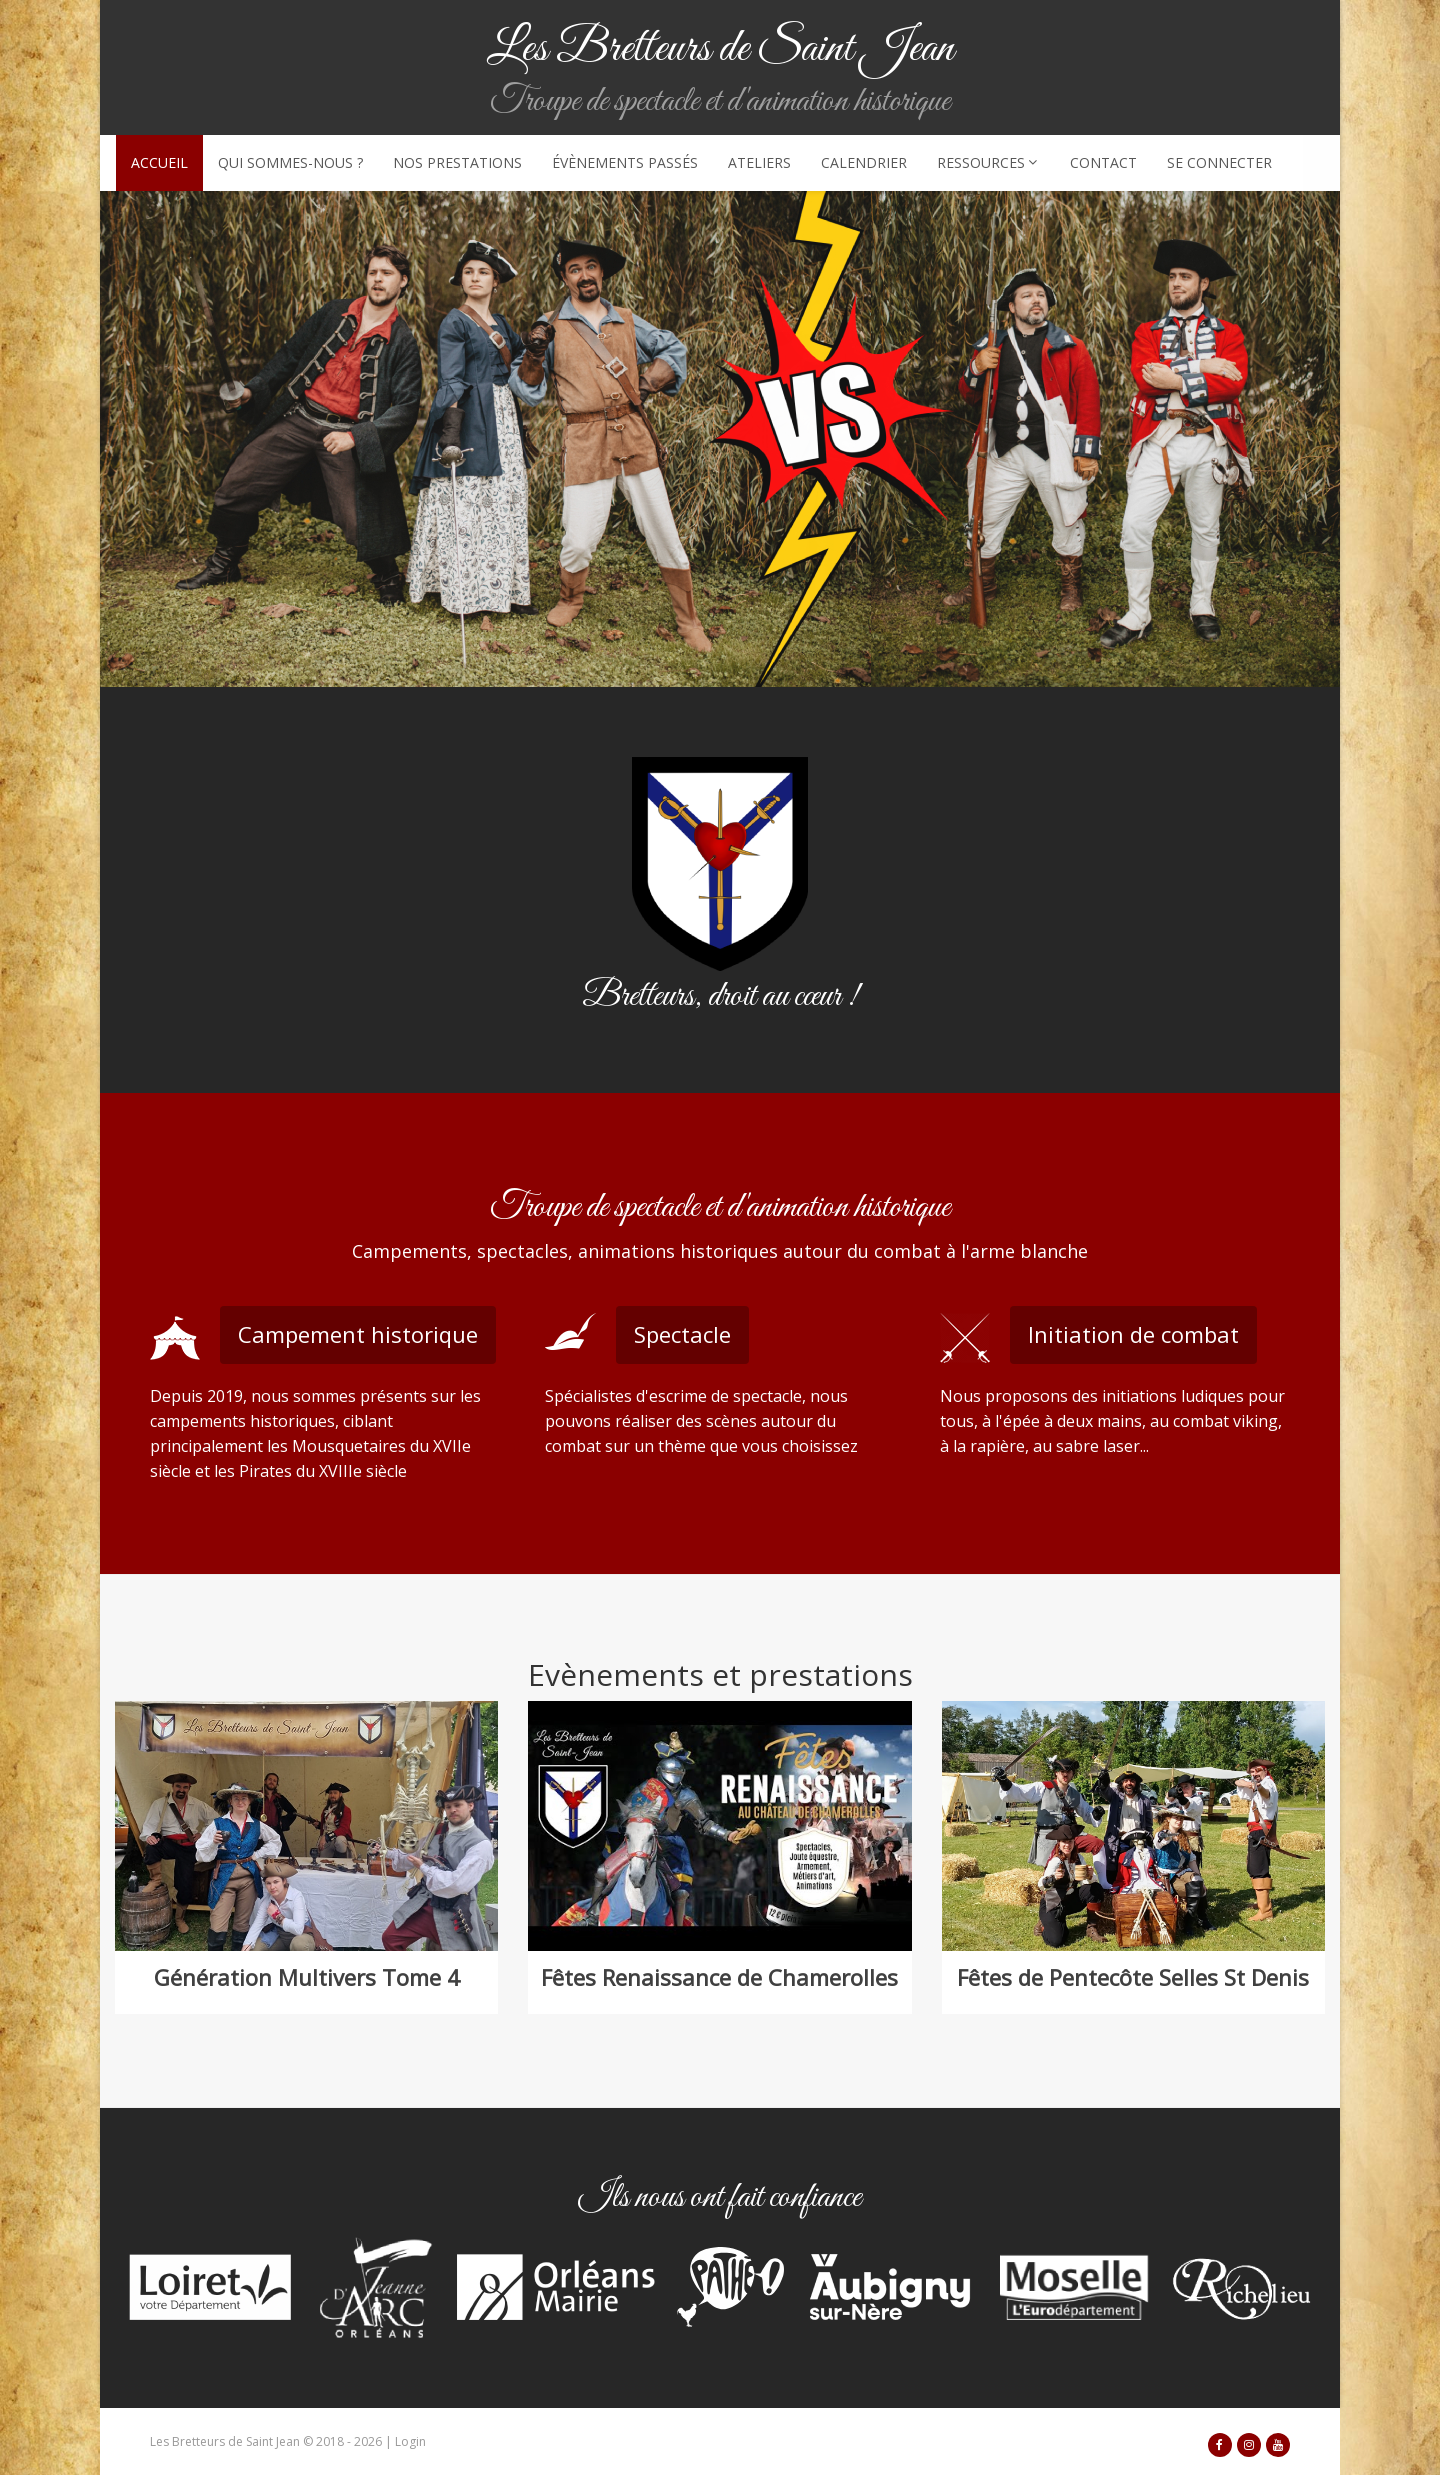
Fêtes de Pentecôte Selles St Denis (1133, 1977)
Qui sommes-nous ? (290, 162)
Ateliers (759, 162)
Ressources (988, 162)
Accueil (159, 162)
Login (410, 2441)
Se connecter (1219, 162)
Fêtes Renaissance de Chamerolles (719, 1977)
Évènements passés (625, 162)
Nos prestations (457, 162)
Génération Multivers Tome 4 (307, 1977)
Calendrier (864, 162)
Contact (1103, 162)
